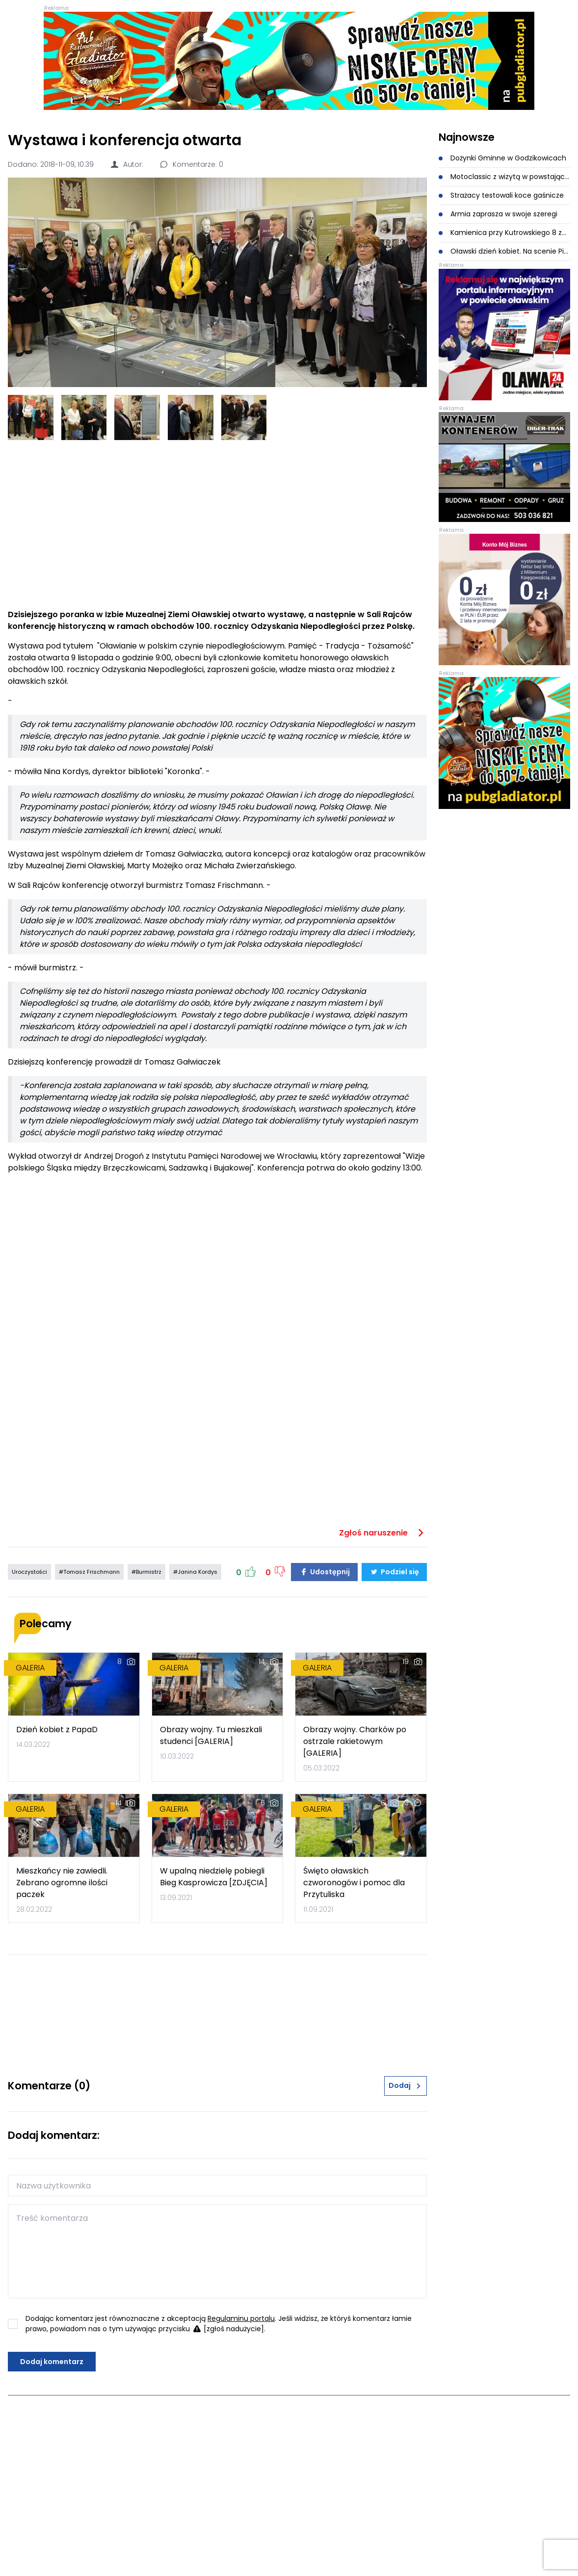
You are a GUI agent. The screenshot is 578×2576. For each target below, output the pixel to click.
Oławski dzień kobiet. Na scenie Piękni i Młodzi (505, 251)
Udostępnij (324, 1572)
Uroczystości (29, 1572)
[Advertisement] (217, 524)
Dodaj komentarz (51, 2362)
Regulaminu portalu (241, 2318)
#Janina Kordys (195, 1572)
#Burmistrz (146, 1572)
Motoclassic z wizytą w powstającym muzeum (505, 177)
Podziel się (394, 1572)
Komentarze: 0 (191, 164)
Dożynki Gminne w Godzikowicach (502, 158)
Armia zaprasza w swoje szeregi (498, 214)
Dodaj (405, 2085)
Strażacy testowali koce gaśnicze (501, 195)
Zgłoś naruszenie (382, 1532)
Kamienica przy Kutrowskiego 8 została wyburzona (505, 232)
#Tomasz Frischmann (89, 1572)
